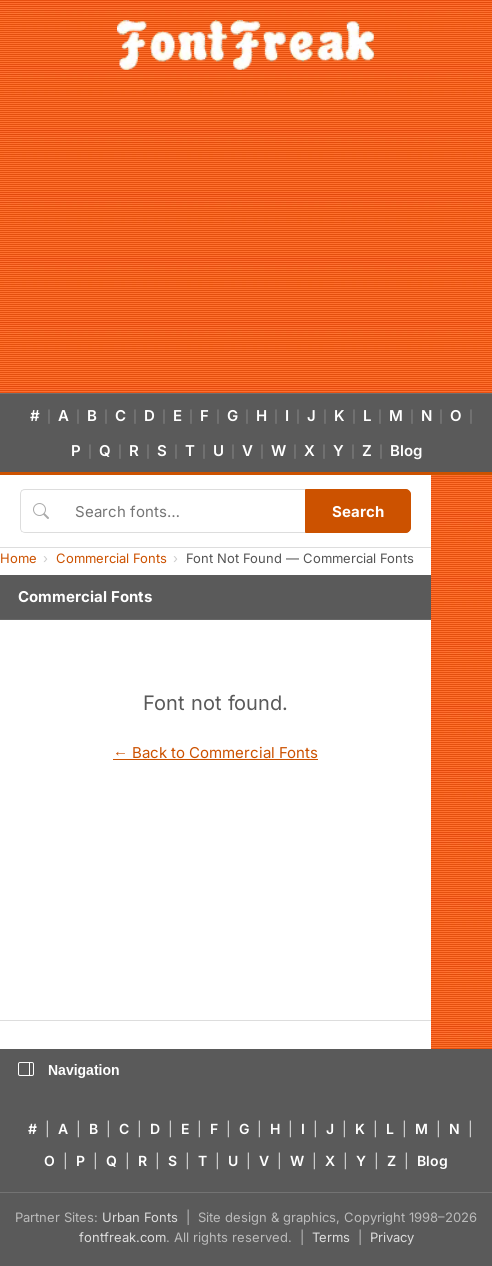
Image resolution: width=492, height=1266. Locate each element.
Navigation (69, 1070)
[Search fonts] (183, 511)
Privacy (392, 1237)
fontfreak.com (122, 1237)
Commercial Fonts (111, 558)
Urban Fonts (140, 1217)
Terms (331, 1237)
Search (358, 511)
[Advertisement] (246, 243)
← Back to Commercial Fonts (215, 752)
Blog (406, 450)
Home (18, 558)
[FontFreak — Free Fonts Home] (245, 45)
